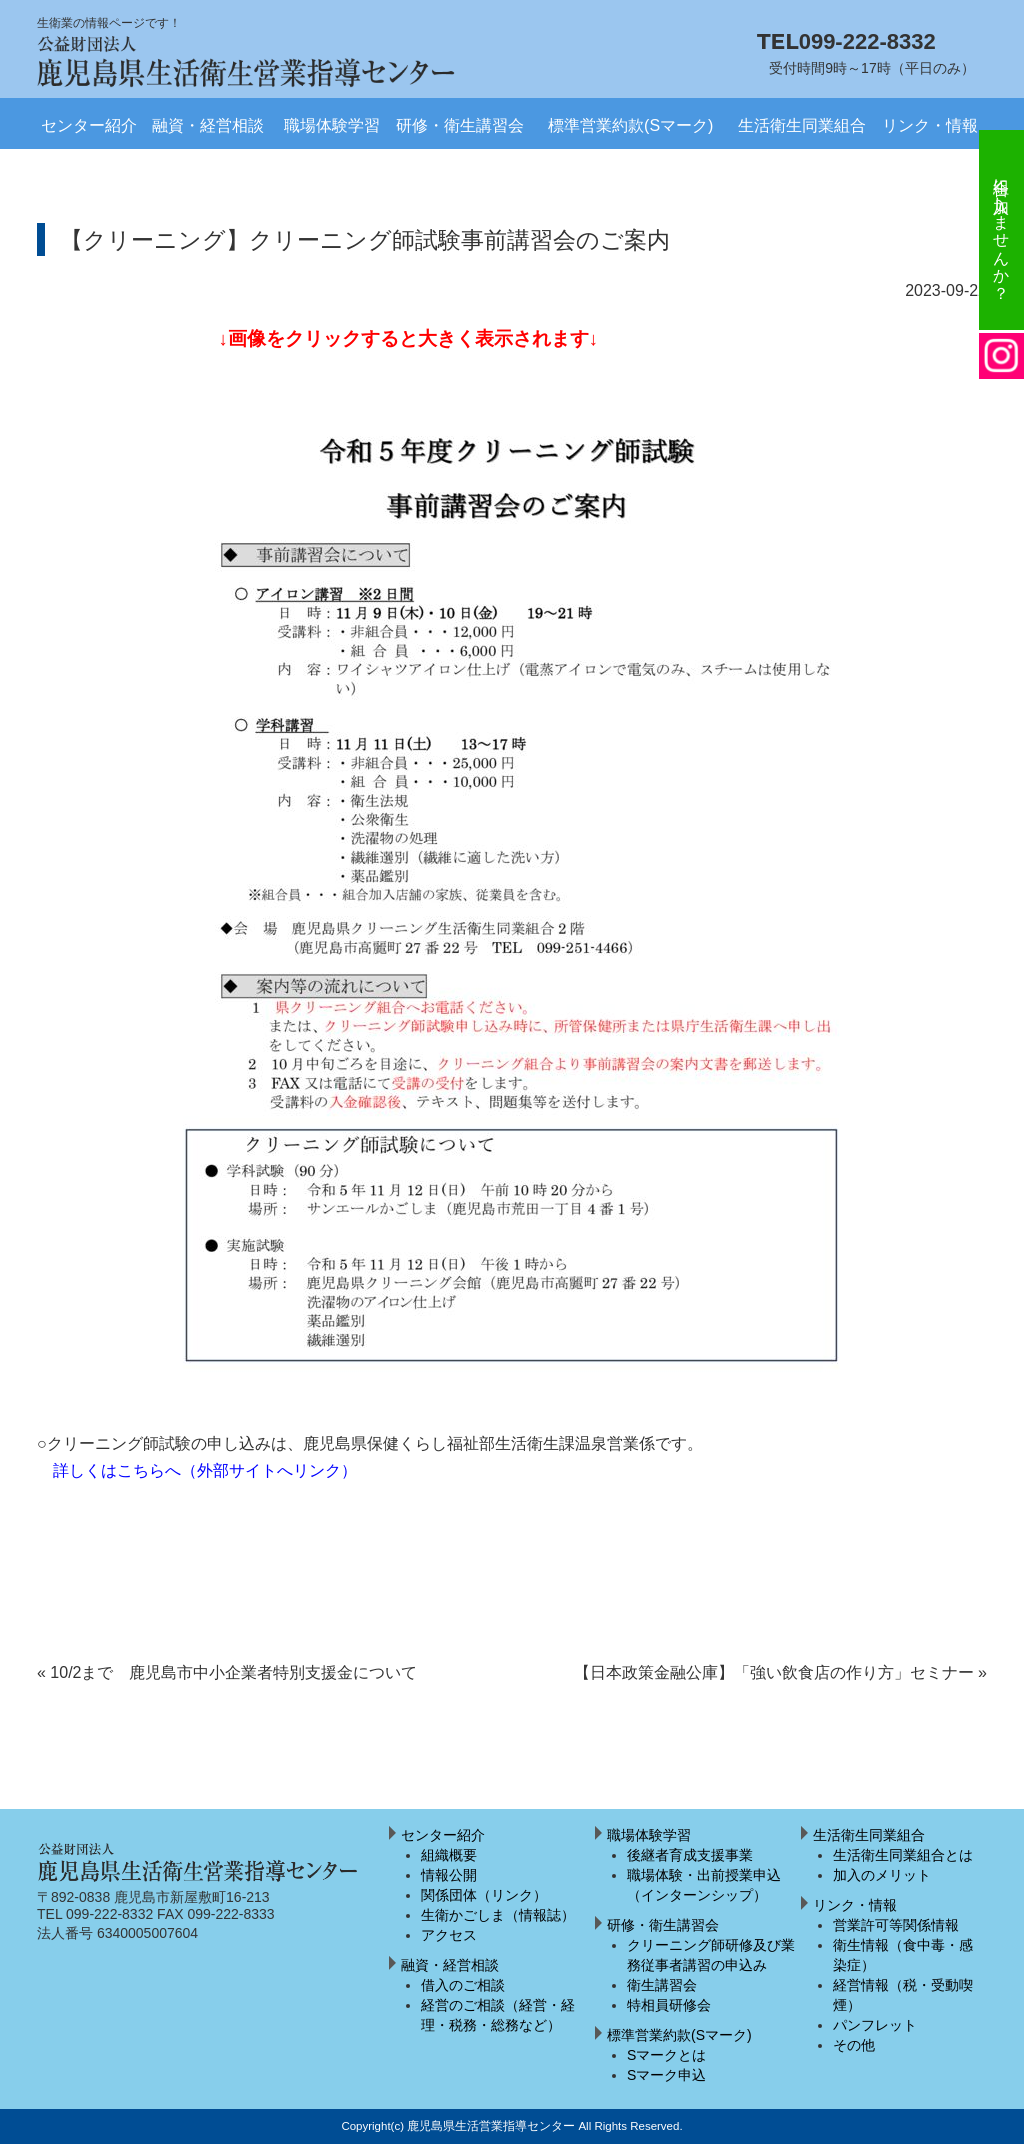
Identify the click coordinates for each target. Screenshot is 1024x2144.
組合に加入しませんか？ (1001, 230)
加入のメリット (882, 1875)
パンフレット (875, 2025)
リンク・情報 (930, 125)
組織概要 (449, 1855)
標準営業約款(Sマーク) (630, 125)
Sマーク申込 (666, 2075)
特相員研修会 (669, 2005)
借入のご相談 (463, 1985)
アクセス (449, 1935)
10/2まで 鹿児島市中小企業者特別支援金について (227, 1672)
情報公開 (449, 1875)
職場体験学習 (332, 125)
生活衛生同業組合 (802, 125)
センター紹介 (89, 125)
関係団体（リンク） (484, 1895)
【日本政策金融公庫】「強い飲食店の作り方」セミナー (780, 1672)
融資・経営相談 (208, 125)
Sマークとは (666, 2055)
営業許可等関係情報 (896, 1925)
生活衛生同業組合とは (903, 1855)
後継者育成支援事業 (690, 1855)
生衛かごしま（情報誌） (498, 1915)
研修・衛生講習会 (460, 125)
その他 (854, 2045)
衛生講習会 (662, 1985)
